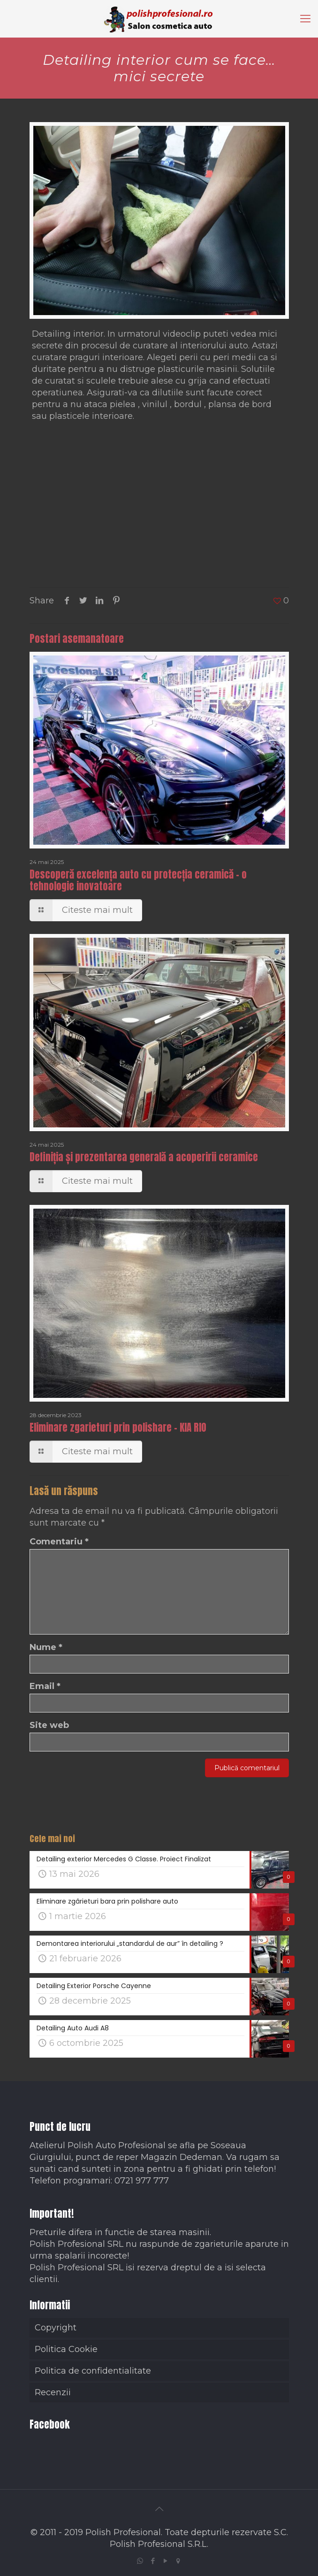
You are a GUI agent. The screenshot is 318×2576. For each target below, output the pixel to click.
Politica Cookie (66, 2349)
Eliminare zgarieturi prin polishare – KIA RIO (118, 1427)
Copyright (55, 2327)
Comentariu (59, 1541)
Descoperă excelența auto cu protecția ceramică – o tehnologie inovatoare (138, 880)
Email (45, 1686)
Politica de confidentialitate (93, 2371)
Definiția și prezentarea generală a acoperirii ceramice (144, 1157)
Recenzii (53, 2392)
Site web (49, 1725)
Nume (46, 1647)
